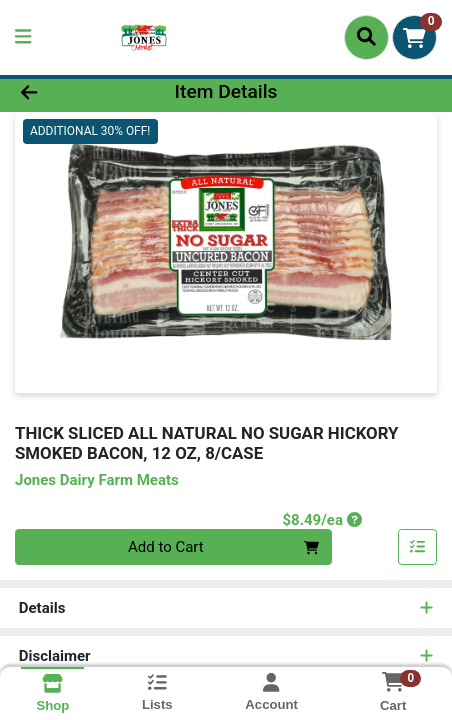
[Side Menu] (23, 37)
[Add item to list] (418, 547)
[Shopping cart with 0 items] (414, 37)
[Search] (366, 37)
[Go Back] (68, 92)
